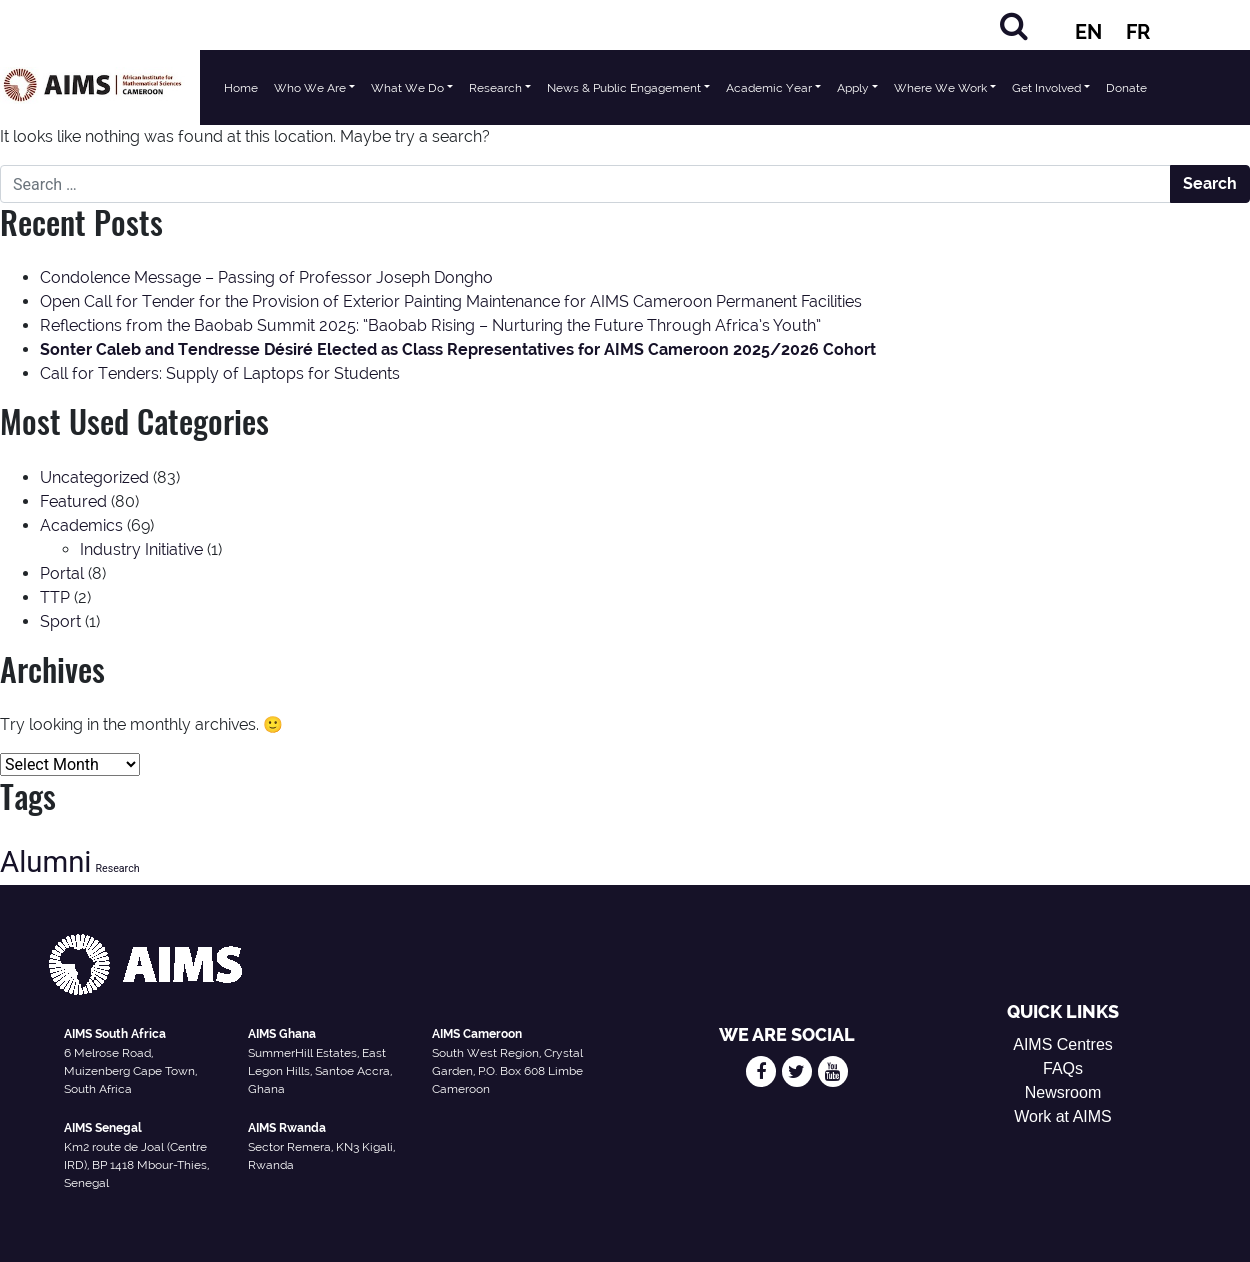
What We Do (407, 88)
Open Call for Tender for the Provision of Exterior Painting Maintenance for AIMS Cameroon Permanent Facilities (451, 301)
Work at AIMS (1063, 1116)
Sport (60, 621)
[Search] (1014, 25)
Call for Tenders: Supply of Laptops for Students (220, 373)
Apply (853, 88)
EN (1088, 32)
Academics (81, 525)
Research (495, 88)
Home (241, 88)
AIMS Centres (1063, 1044)
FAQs (1063, 1068)
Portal (62, 573)
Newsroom (1063, 1092)
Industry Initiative (141, 549)
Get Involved (1046, 88)
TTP (55, 597)
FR (1138, 32)
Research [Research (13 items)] (117, 868)
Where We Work (940, 88)
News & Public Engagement (624, 88)
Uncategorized (94, 477)
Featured (73, 501)
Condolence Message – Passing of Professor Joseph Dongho (266, 277)
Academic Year (769, 88)
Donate (1126, 88)
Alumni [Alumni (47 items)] (45, 862)
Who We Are (310, 88)
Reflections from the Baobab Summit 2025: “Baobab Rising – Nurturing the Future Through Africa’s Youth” (430, 325)
